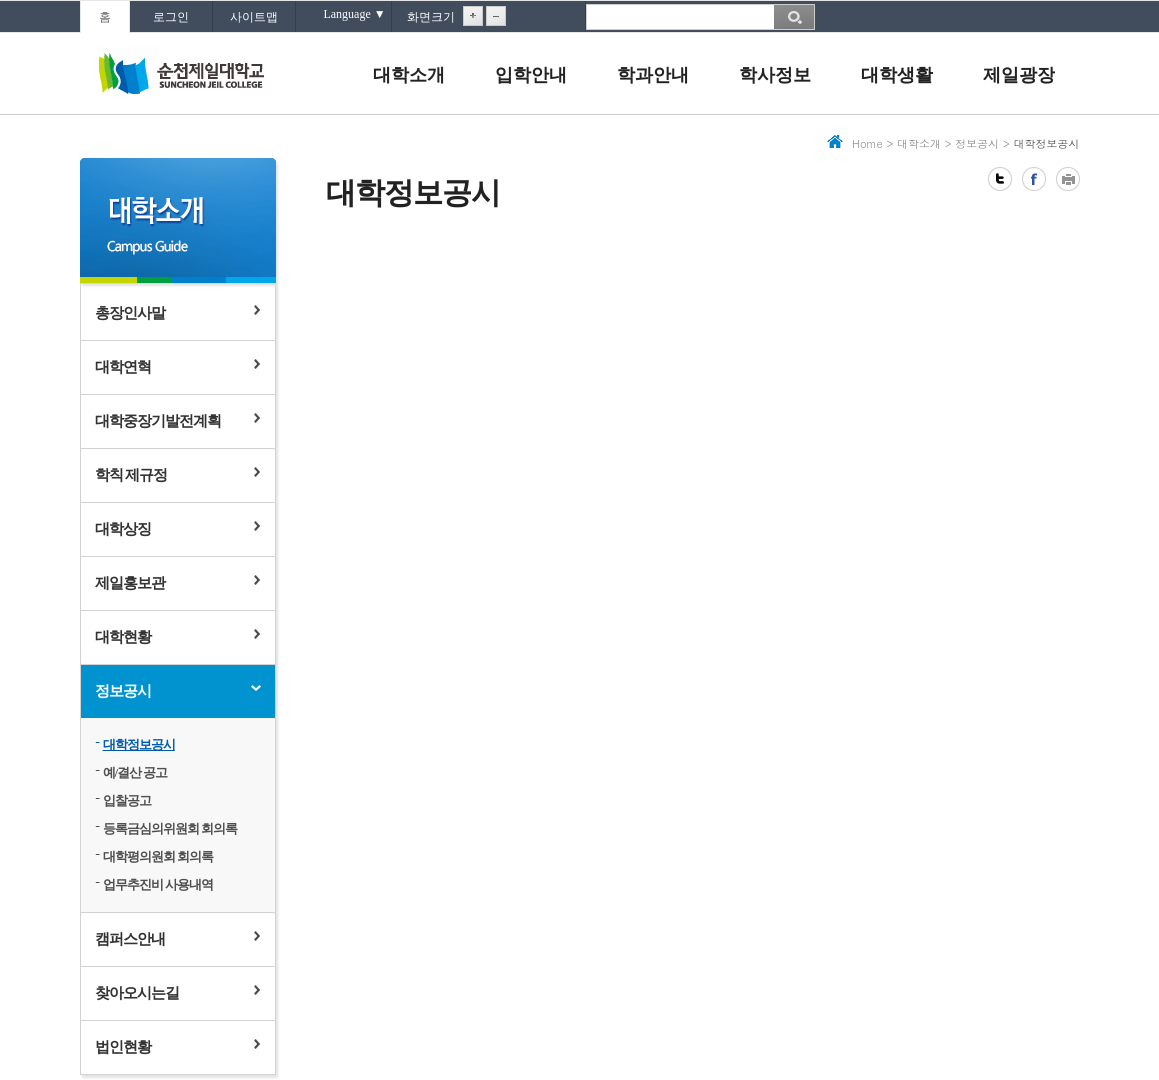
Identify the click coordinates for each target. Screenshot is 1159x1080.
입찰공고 (127, 800)
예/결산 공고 (135, 772)
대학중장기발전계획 (158, 421)
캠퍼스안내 (130, 939)
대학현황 (123, 637)
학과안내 (653, 75)
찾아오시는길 (137, 993)
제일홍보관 (130, 583)
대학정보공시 (139, 744)
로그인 (171, 17)
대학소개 (409, 75)
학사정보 (775, 75)
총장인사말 (130, 313)
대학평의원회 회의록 (158, 856)
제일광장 (1019, 75)
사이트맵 (254, 17)
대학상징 (123, 529)
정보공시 (123, 691)
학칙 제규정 (131, 475)
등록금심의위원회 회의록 (170, 828)
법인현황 (123, 1047)
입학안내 (531, 75)
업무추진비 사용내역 (158, 884)
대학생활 (897, 75)
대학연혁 (123, 367)
